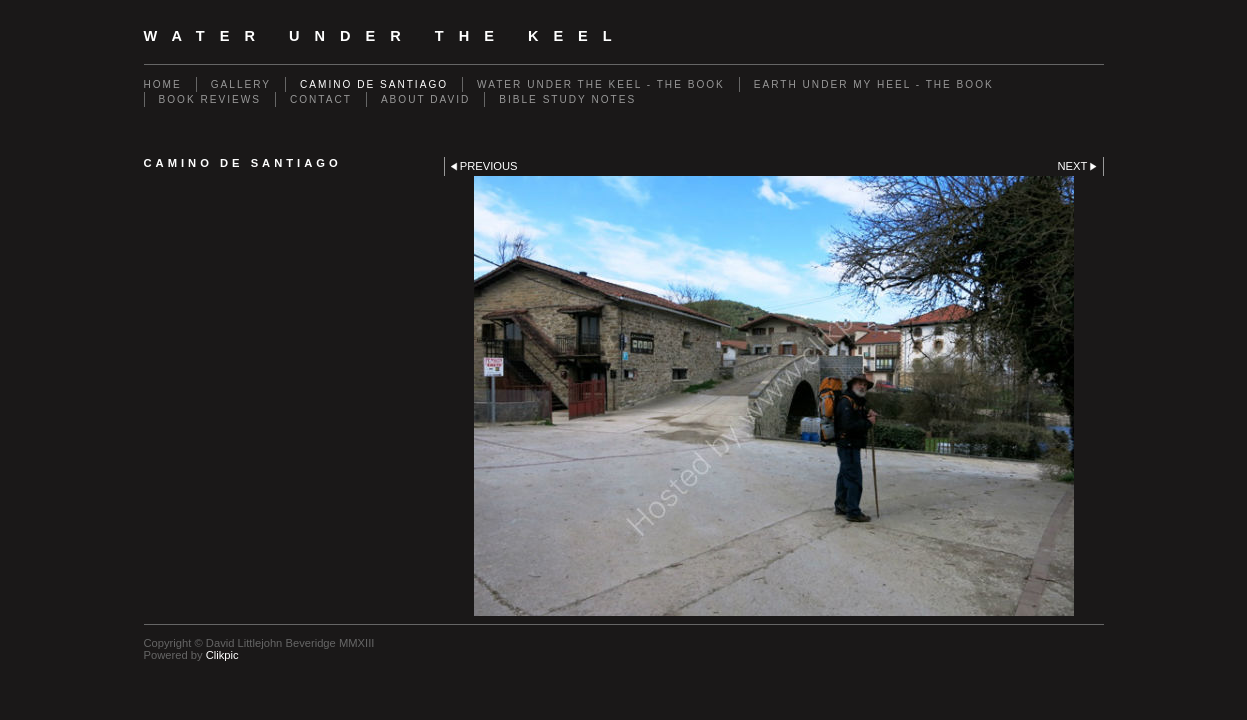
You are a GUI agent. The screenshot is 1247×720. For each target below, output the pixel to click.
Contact (321, 99)
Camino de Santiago (374, 84)
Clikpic (222, 655)
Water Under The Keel (385, 36)
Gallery (241, 84)
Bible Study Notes (567, 99)
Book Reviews (210, 99)
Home (163, 84)
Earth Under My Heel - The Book (874, 84)
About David (425, 99)
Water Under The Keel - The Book (601, 84)
